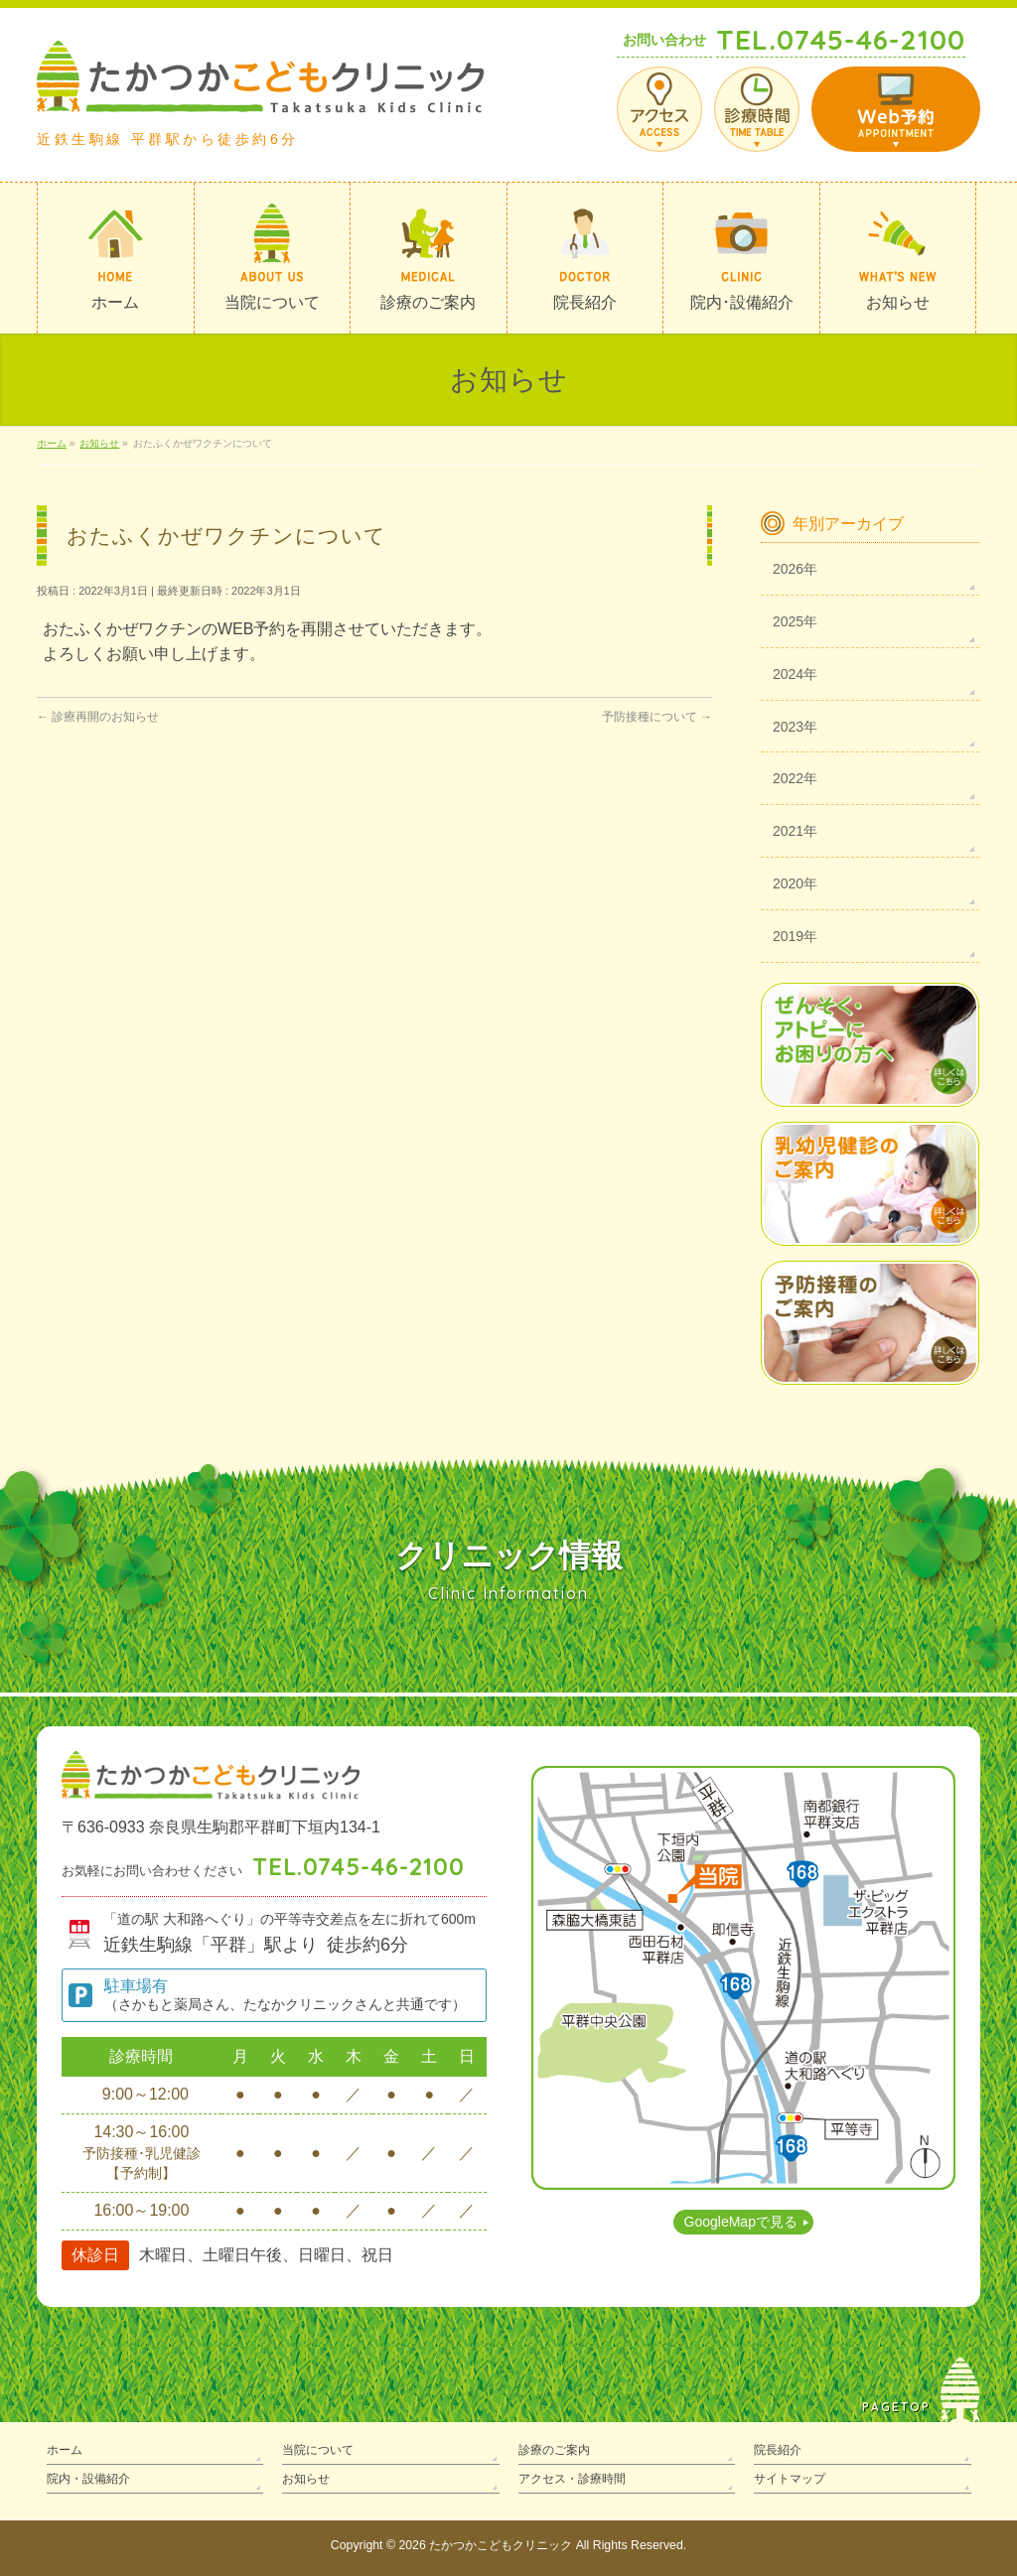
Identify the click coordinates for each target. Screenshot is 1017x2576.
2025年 (795, 621)
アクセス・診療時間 (572, 2479)
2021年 (795, 831)
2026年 (795, 569)
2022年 (795, 778)
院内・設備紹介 (88, 2479)
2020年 (795, 883)
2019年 (795, 936)
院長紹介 (777, 2450)
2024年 (795, 674)
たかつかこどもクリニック (500, 2545)
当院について (318, 2450)
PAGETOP (896, 2406)
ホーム (64, 2450)
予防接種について (657, 717)
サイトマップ (789, 2479)
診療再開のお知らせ (98, 717)
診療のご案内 (554, 2450)
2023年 (795, 727)
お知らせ (306, 2479)
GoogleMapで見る (741, 2222)
